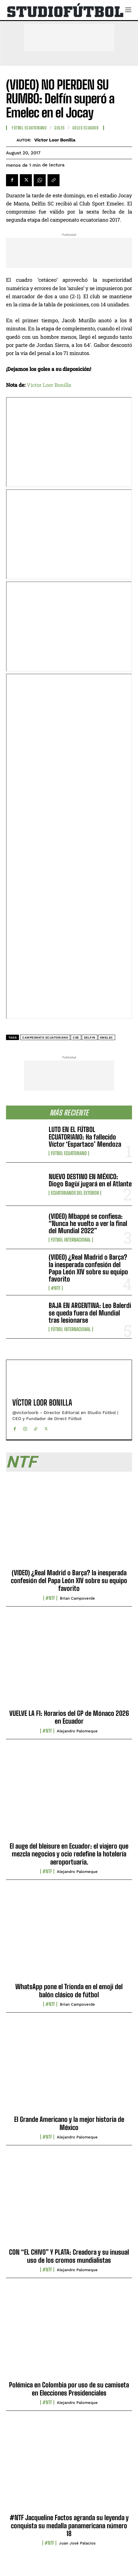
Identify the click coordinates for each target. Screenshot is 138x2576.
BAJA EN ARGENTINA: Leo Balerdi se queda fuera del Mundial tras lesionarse (90, 1312)
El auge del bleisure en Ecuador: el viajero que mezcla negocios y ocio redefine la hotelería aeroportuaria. (69, 1854)
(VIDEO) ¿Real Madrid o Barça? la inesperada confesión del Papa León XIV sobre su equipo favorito (88, 1268)
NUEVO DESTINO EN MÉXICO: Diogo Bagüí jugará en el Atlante (90, 1180)
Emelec (106, 1037)
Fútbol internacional (71, 1239)
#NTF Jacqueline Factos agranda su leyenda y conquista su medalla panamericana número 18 (69, 2526)
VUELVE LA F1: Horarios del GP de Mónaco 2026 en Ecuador (69, 1717)
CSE (76, 1037)
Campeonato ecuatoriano (45, 1037)
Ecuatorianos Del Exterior (75, 1193)
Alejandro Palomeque (77, 1731)
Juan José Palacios (77, 2543)
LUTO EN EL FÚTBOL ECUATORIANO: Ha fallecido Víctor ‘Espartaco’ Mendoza (85, 1136)
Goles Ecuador (85, 128)
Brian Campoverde (77, 1598)
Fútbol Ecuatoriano (69, 1153)
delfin (89, 1037)
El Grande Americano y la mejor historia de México (69, 2123)
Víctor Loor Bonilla (54, 140)
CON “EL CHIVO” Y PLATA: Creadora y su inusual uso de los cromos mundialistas (69, 2256)
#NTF (55, 1288)
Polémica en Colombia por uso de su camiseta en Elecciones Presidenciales (69, 2389)
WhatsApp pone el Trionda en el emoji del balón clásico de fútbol (69, 1990)
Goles (59, 128)
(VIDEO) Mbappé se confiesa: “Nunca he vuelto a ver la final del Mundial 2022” (88, 1223)
